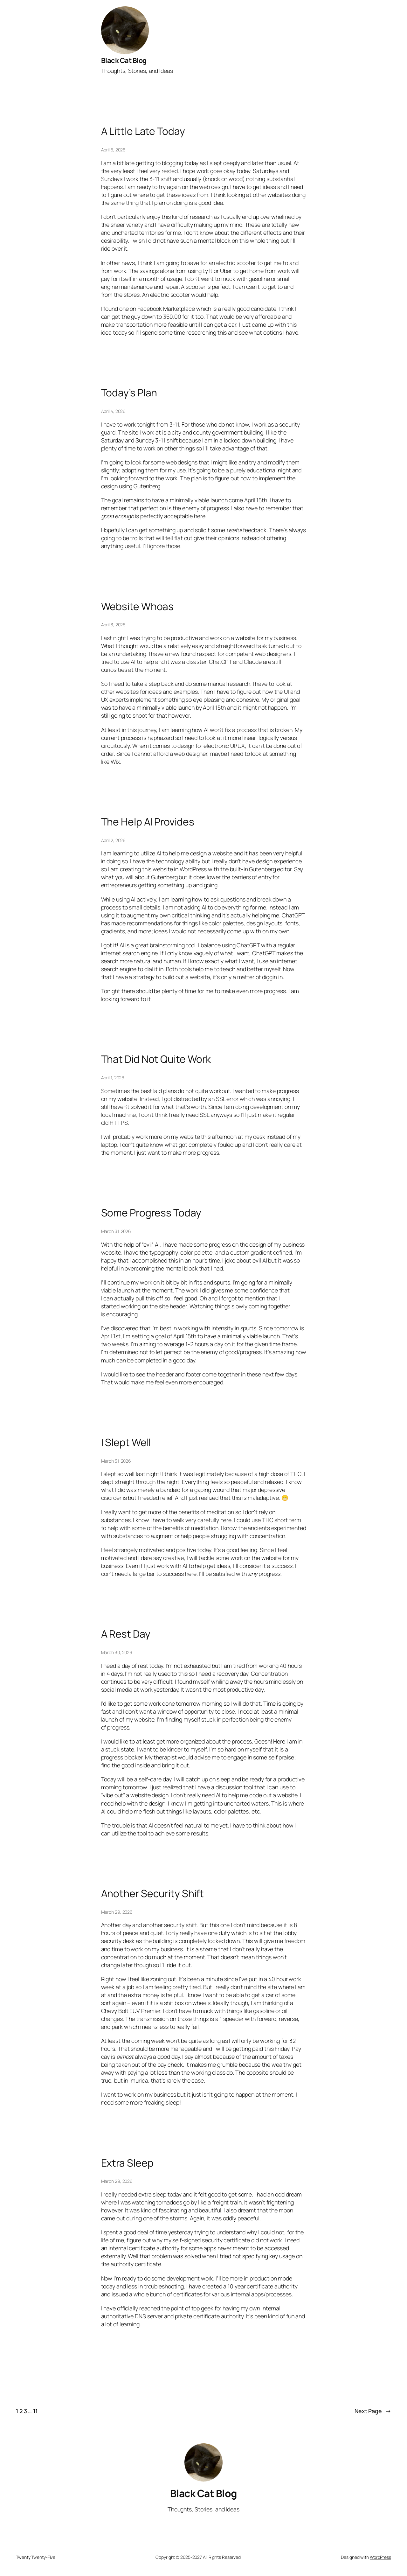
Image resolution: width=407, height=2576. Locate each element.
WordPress (380, 2557)
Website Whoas (137, 606)
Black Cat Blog (124, 60)
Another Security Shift (152, 1893)
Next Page (373, 2411)
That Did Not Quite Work (156, 1059)
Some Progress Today (151, 1213)
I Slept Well (126, 1442)
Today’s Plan (129, 393)
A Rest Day (125, 1634)
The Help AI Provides (147, 822)
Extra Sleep (127, 2163)
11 (35, 2411)
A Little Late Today (143, 131)
